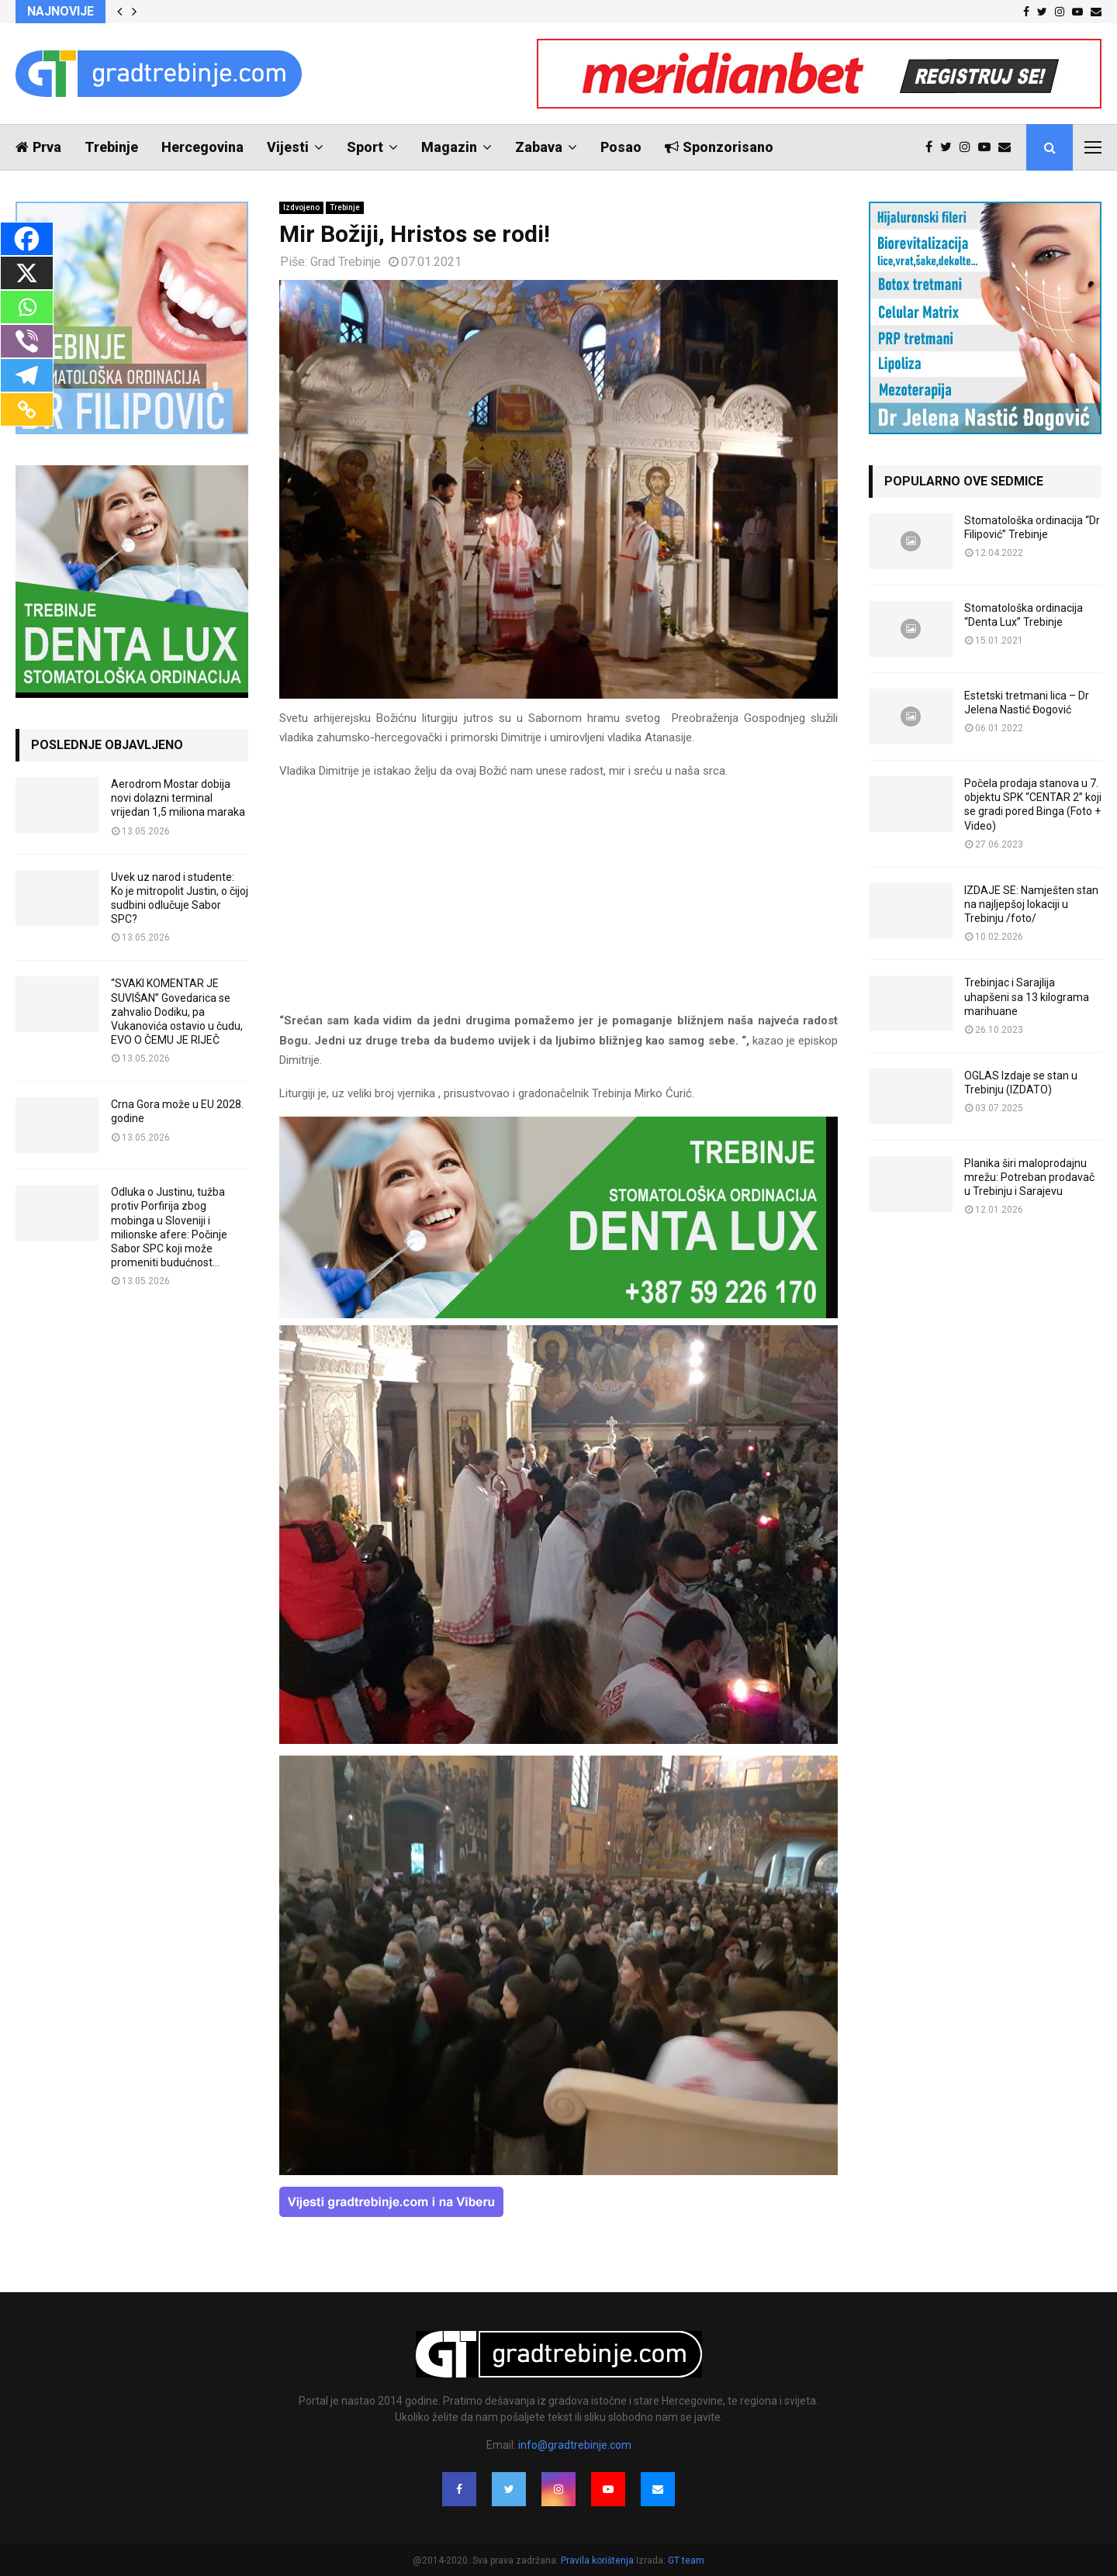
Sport (365, 147)
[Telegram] (27, 375)
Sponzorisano (719, 147)
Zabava (538, 147)
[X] (27, 273)
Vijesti (288, 147)
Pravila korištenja (598, 2560)
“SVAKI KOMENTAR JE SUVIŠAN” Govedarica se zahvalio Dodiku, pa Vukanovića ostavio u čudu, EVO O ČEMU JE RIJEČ (177, 1011)
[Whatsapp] (27, 307)
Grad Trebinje (345, 261)
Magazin (449, 147)
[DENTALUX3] (558, 1314)
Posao (620, 147)
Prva (38, 147)
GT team (686, 2560)
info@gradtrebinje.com (574, 2445)
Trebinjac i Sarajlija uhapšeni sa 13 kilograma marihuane (1026, 996)
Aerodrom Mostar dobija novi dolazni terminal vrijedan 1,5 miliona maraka (178, 798)
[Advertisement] (558, 902)
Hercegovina (202, 147)
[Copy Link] (27, 409)
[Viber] (27, 341)
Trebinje (111, 147)
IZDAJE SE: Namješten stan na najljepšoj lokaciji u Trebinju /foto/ (1031, 904)
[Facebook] (27, 239)
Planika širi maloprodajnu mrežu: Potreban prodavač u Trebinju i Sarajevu (1029, 1177)
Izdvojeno (301, 207)
